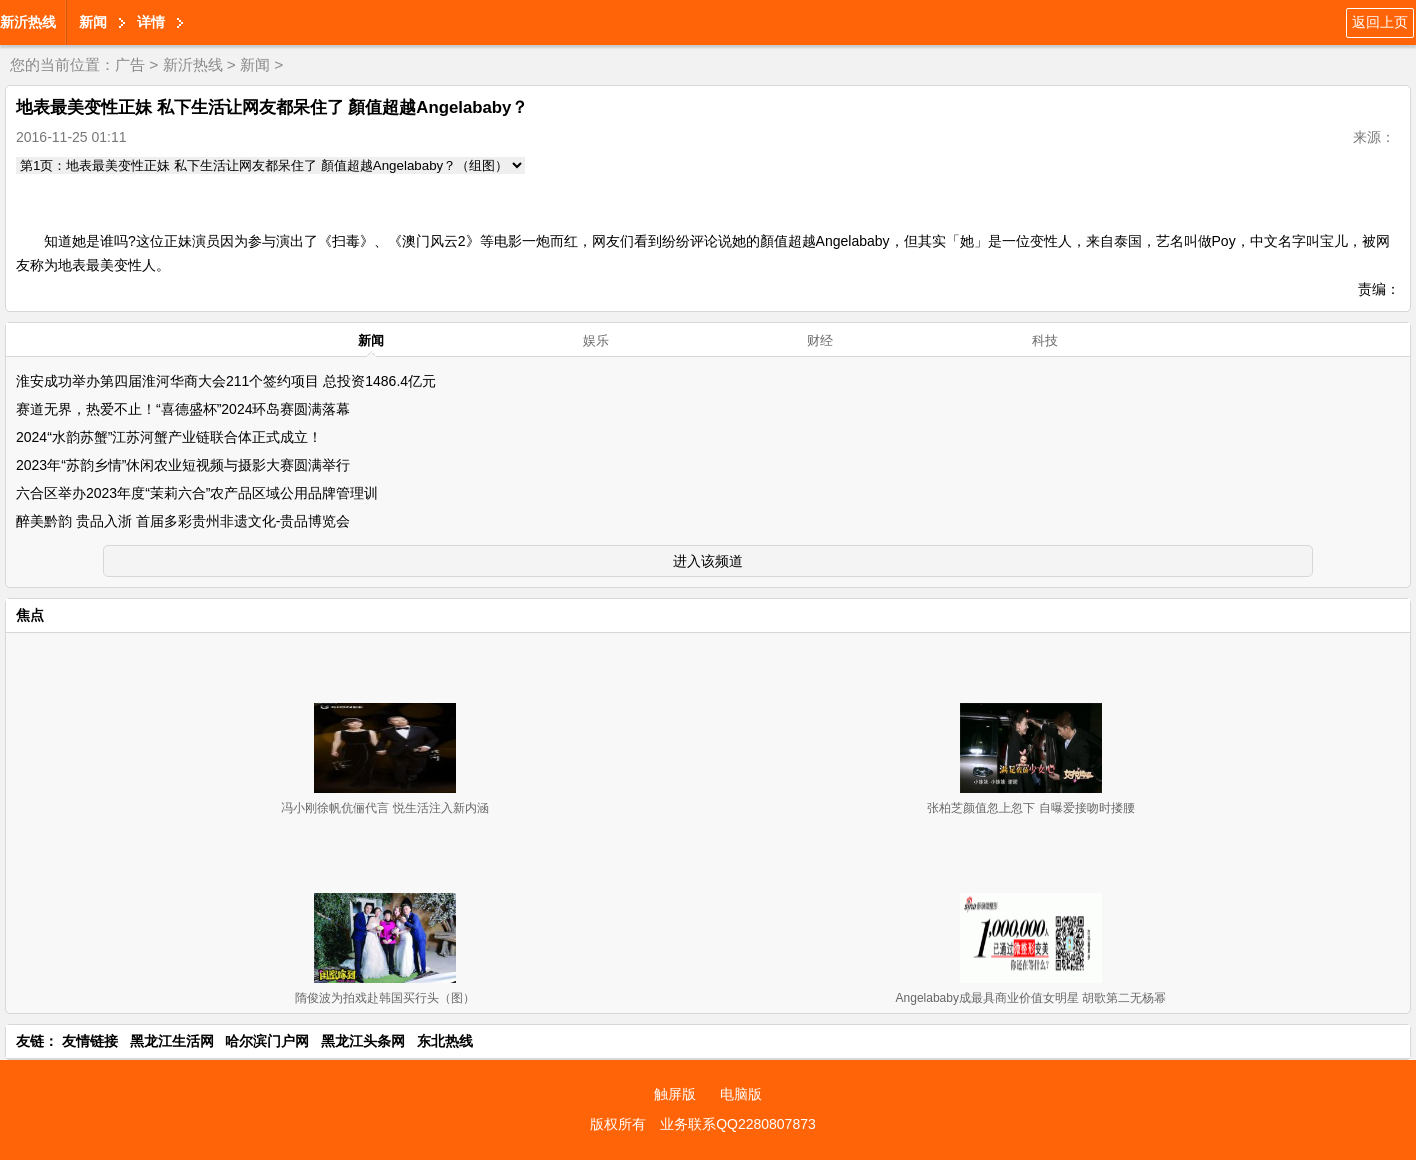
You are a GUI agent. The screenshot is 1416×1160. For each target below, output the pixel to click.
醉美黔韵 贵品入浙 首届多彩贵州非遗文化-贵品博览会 (183, 521)
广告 (130, 64)
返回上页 (1380, 22)
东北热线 (445, 1041)
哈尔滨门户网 (267, 1041)
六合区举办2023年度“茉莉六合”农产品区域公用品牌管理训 (197, 493)
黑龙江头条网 (363, 1041)
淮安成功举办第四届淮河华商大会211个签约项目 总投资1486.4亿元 (226, 381)
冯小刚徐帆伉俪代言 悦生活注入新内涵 (384, 808)
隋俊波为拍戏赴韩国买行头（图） (385, 998)
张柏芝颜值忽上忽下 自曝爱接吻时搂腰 (1030, 808)
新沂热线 (28, 22)
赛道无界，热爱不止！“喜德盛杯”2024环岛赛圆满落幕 (183, 409)
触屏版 (675, 1094)
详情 (151, 22)
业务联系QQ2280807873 (738, 1124)
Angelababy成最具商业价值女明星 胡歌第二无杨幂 (1031, 998)
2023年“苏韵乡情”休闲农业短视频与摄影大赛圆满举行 (183, 465)
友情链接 (90, 1041)
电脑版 (741, 1094)
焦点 (30, 615)
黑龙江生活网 (172, 1041)
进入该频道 (708, 561)
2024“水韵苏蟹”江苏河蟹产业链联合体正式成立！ (169, 437)
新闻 (93, 22)
